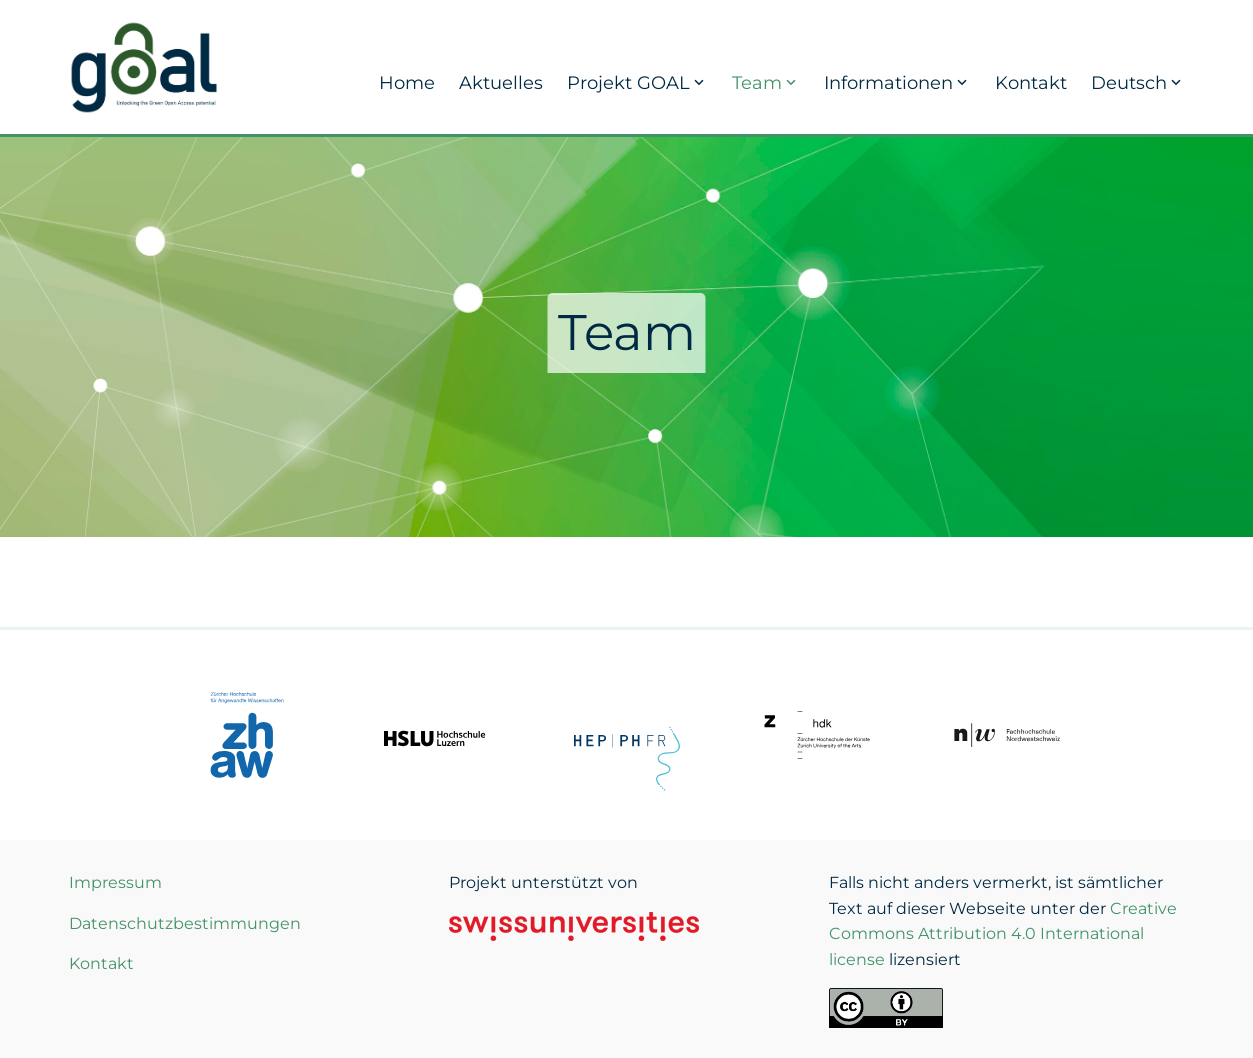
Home (407, 83)
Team (766, 83)
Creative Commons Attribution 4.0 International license (1003, 934)
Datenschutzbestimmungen (185, 923)
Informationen (897, 83)
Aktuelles (501, 83)
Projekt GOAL (637, 83)
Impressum (115, 882)
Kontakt (1031, 83)
